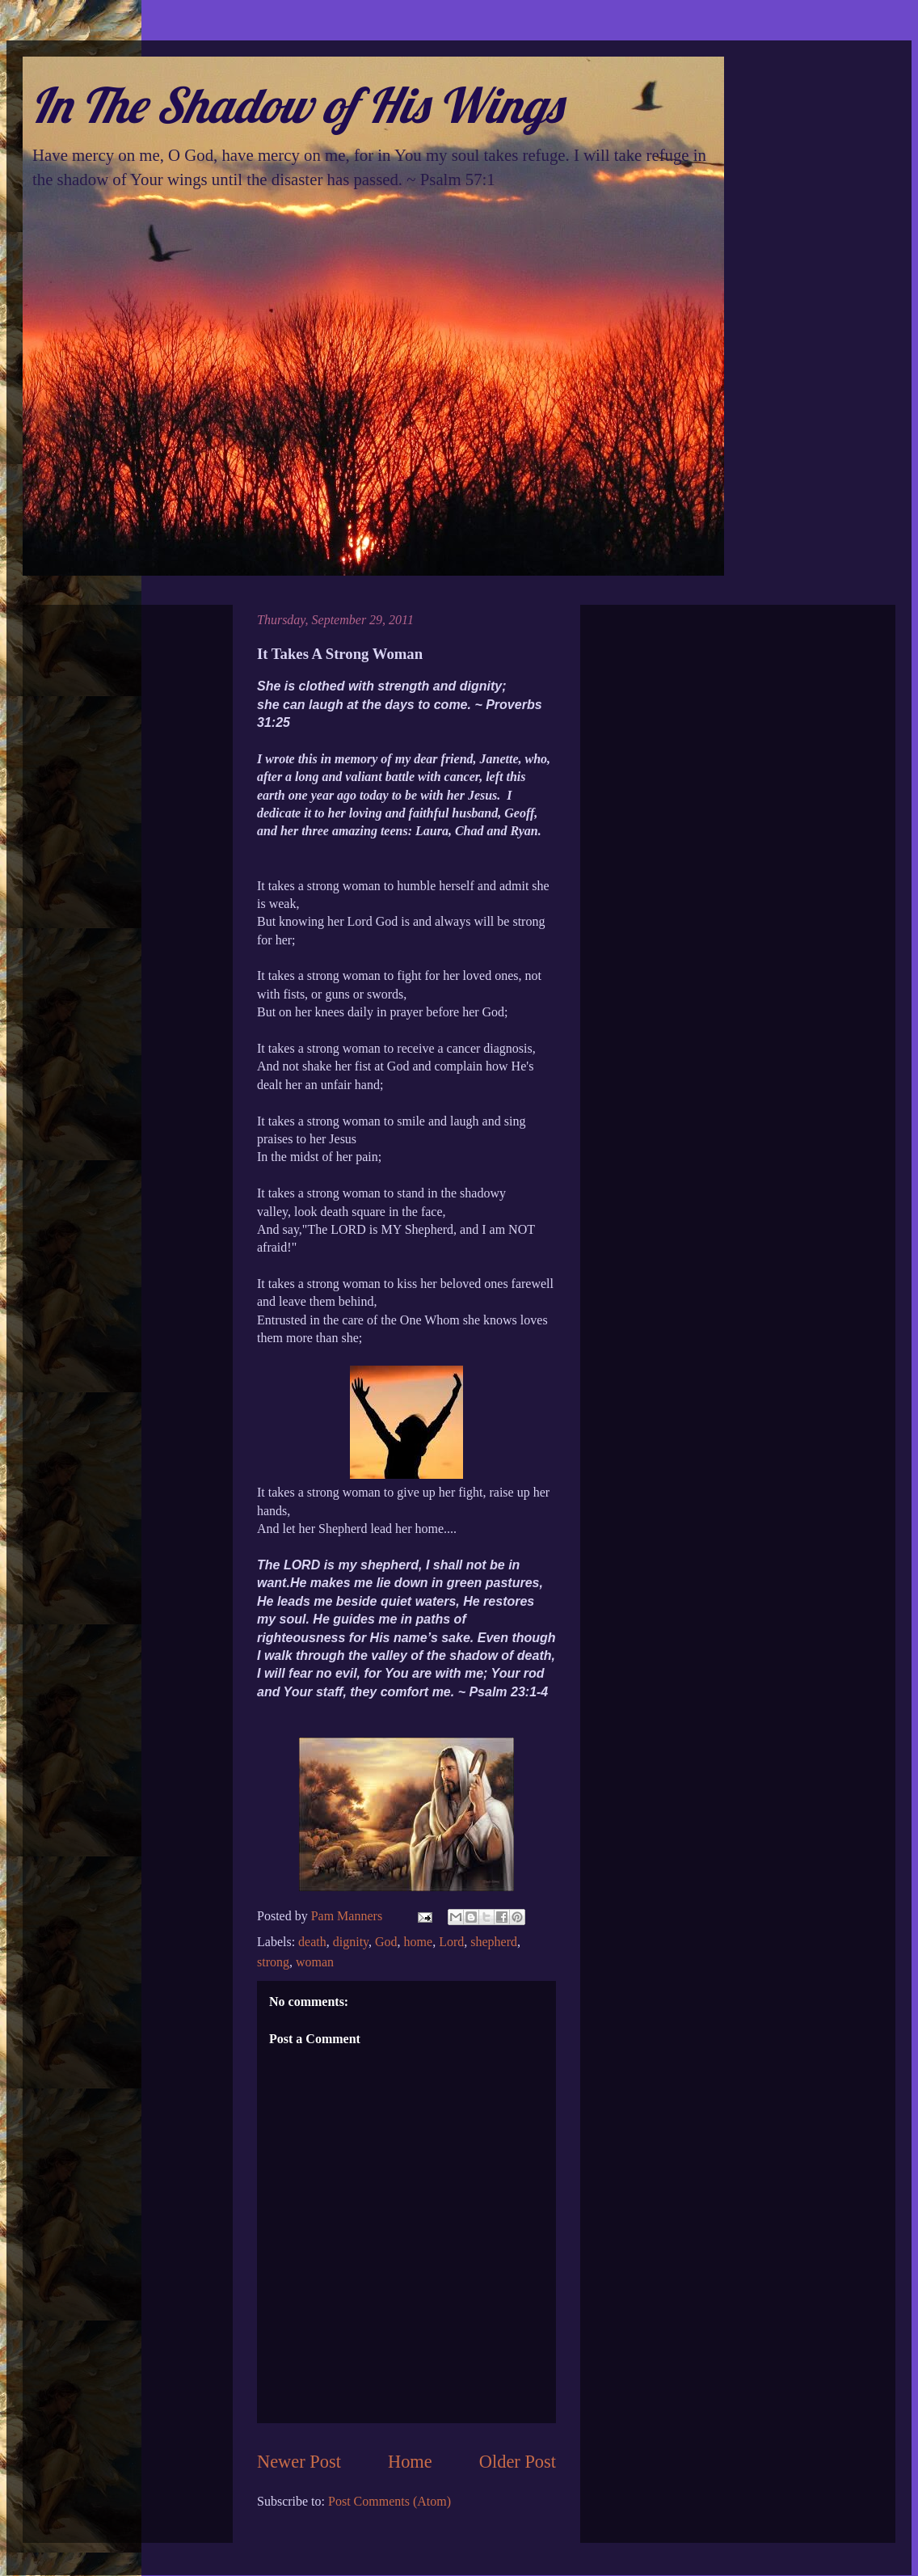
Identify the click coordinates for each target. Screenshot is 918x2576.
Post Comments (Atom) (389, 2501)
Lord (451, 1942)
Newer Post (299, 2461)
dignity (350, 1942)
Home (410, 2461)
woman (315, 1962)
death (312, 1942)
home (418, 1942)
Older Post (517, 2461)
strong (273, 1962)
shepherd (493, 1942)
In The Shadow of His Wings (296, 104)
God (386, 1942)
